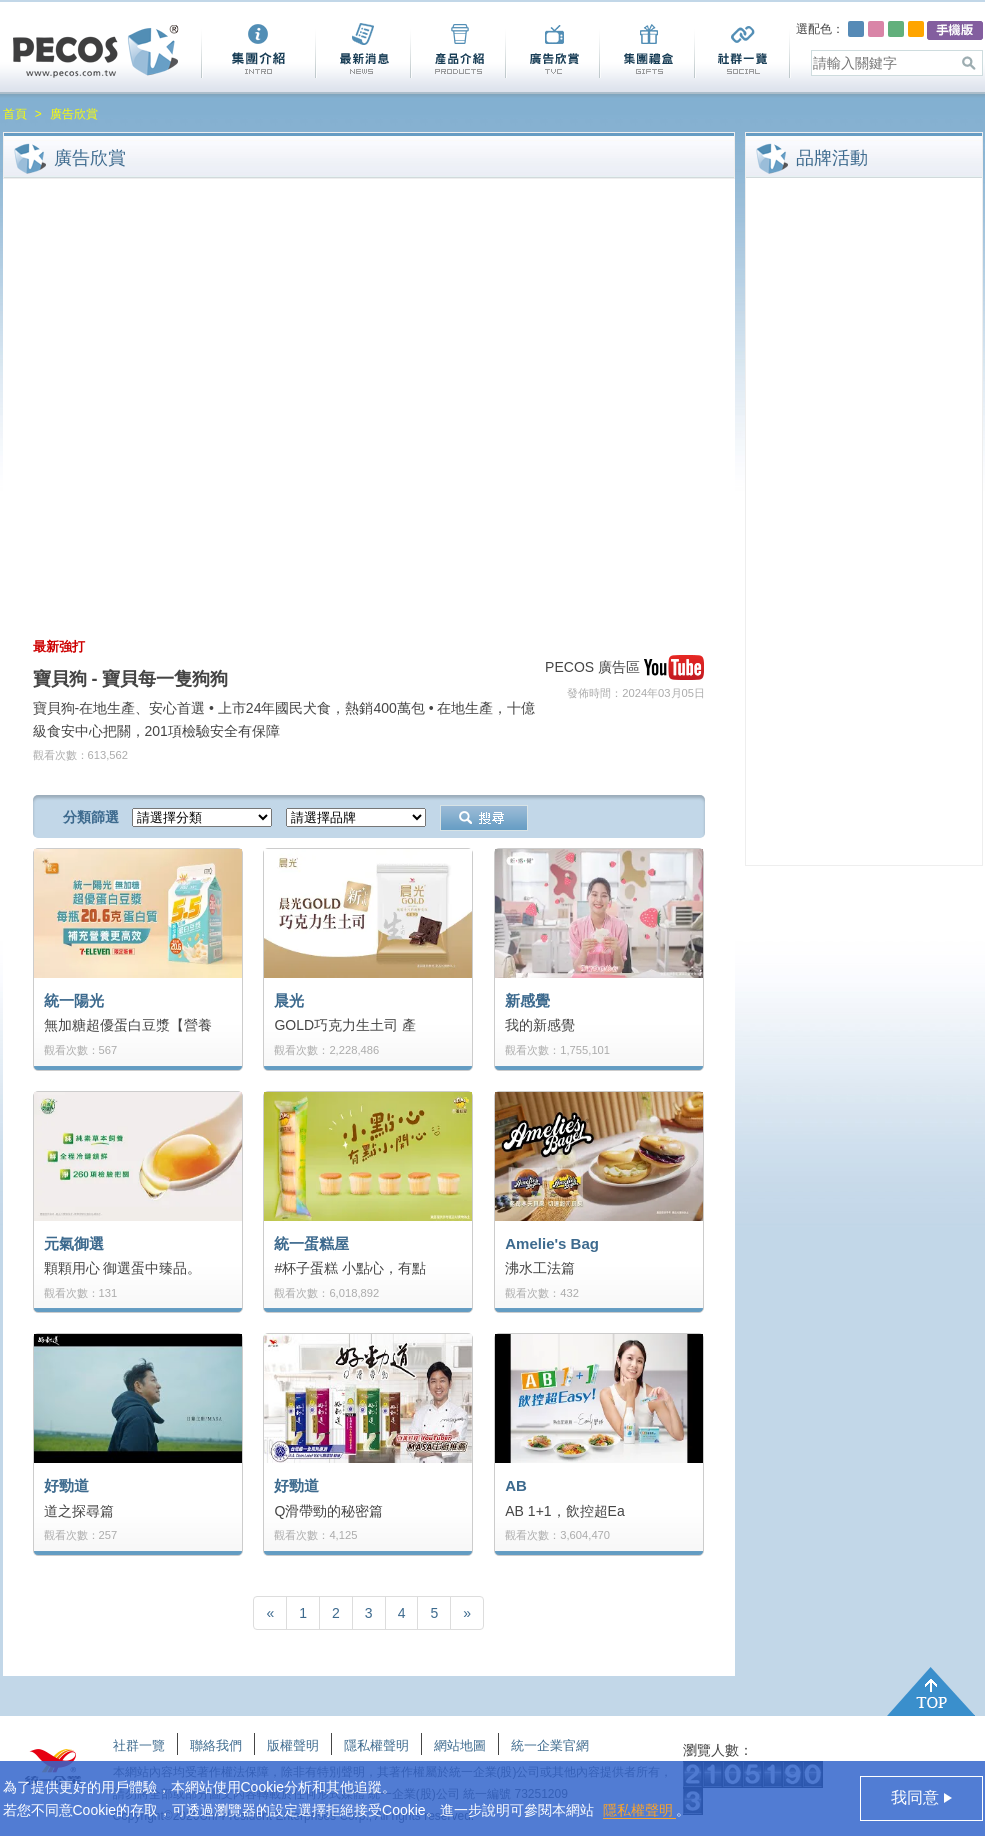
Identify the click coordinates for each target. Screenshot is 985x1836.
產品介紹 (457, 50)
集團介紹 (258, 50)
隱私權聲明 (640, 1810)
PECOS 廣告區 (592, 667)
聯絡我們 (216, 1745)
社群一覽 (742, 50)
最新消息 (362, 50)
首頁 (15, 114)
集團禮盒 (646, 50)
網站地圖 (460, 1745)
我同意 (917, 1797)
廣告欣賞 (552, 50)
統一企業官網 (550, 1745)
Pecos (96, 51)
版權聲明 (293, 1745)
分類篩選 (91, 817)
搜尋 (484, 818)
